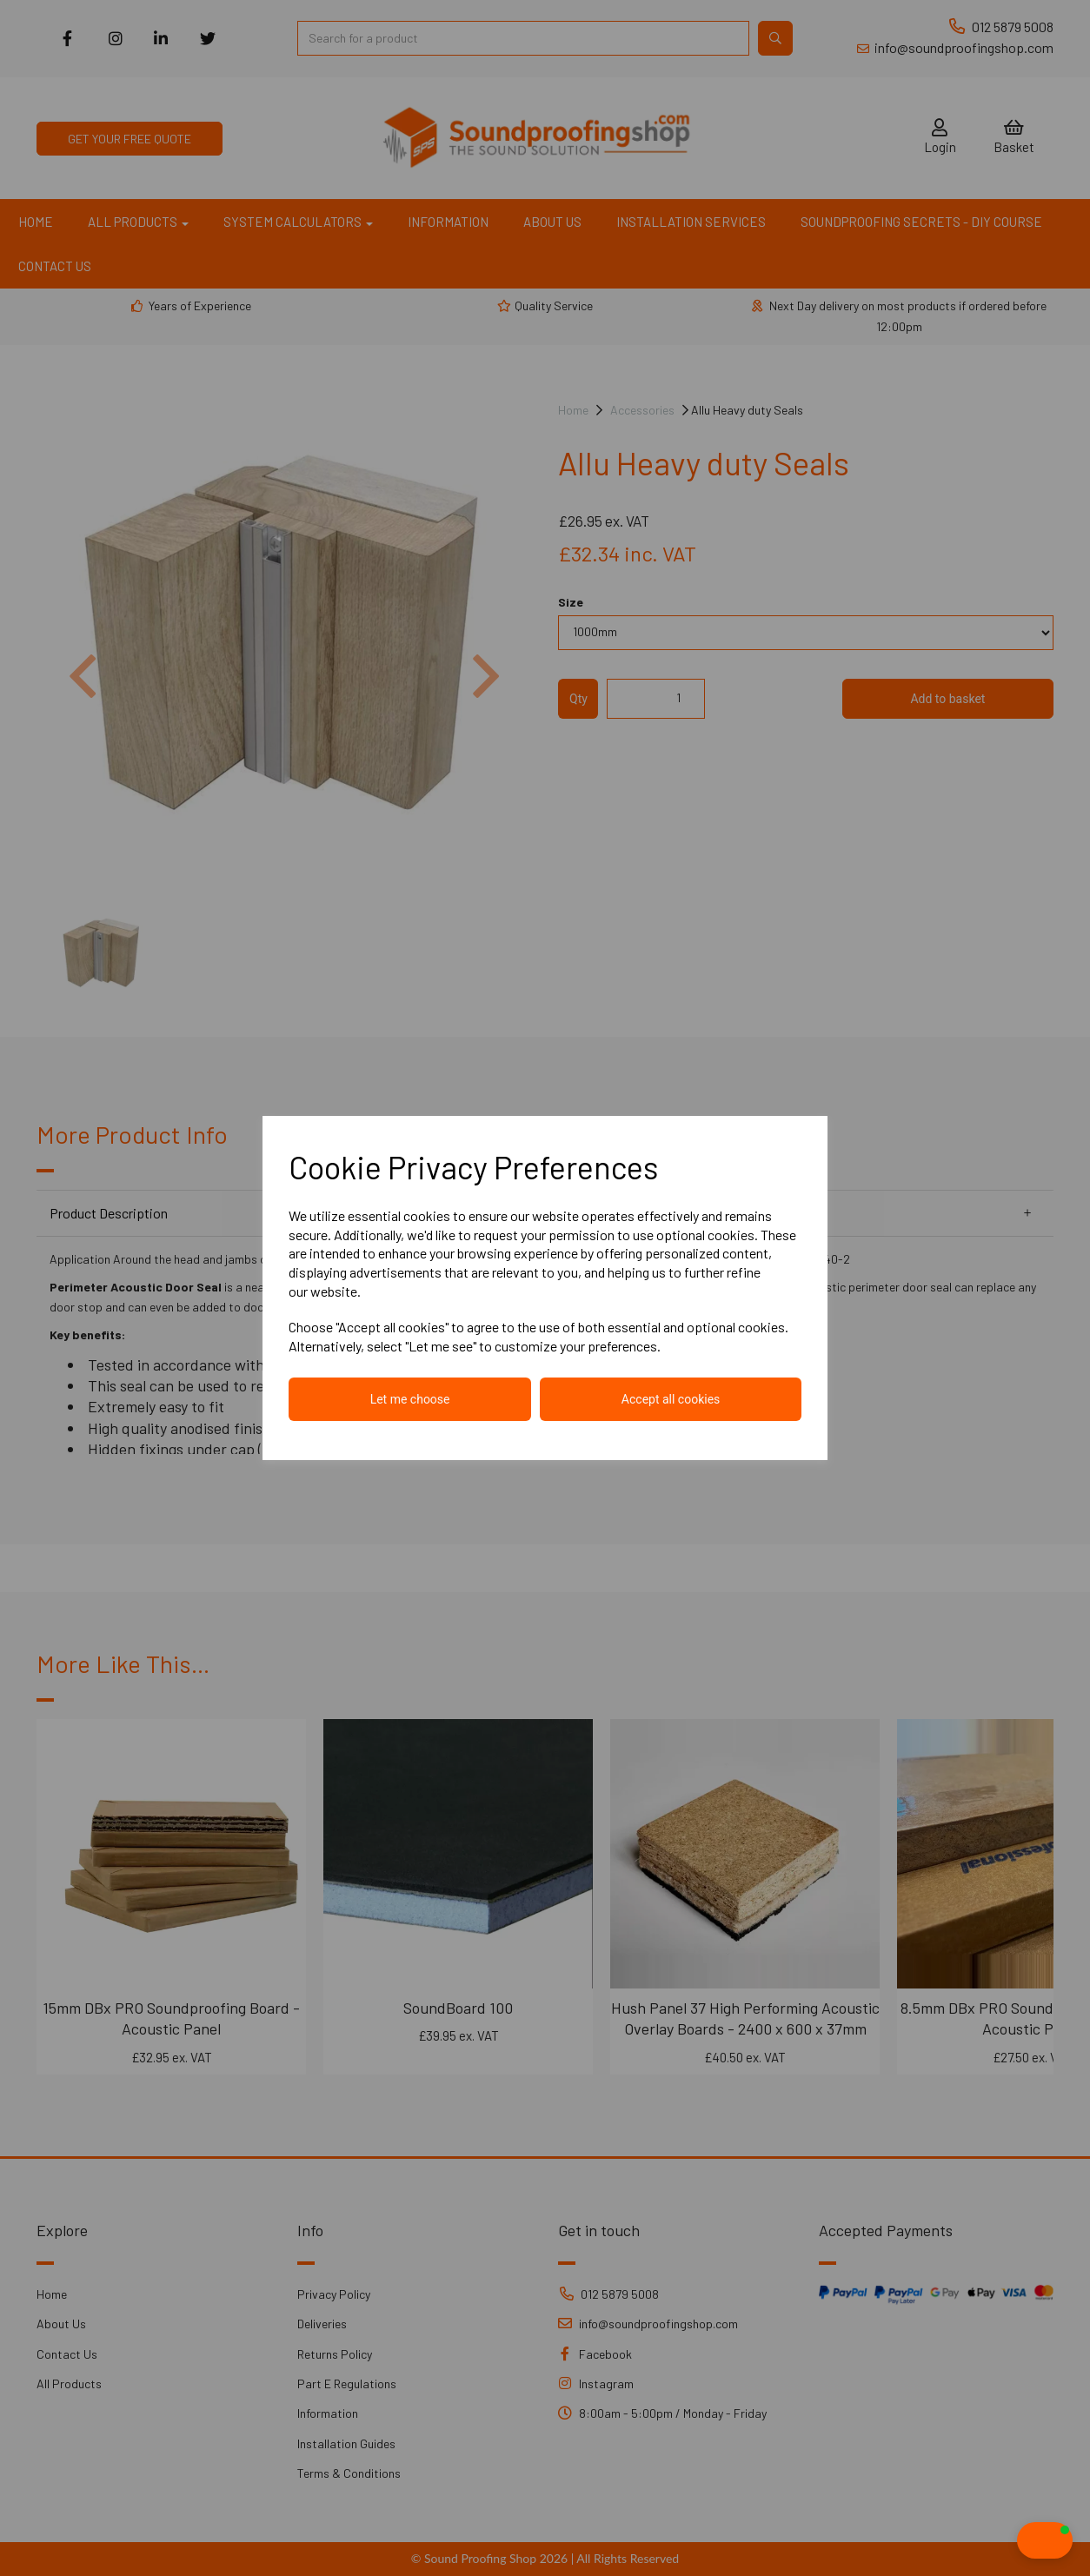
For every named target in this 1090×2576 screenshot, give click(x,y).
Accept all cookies (670, 1399)
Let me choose (410, 1399)
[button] (1010, 2540)
